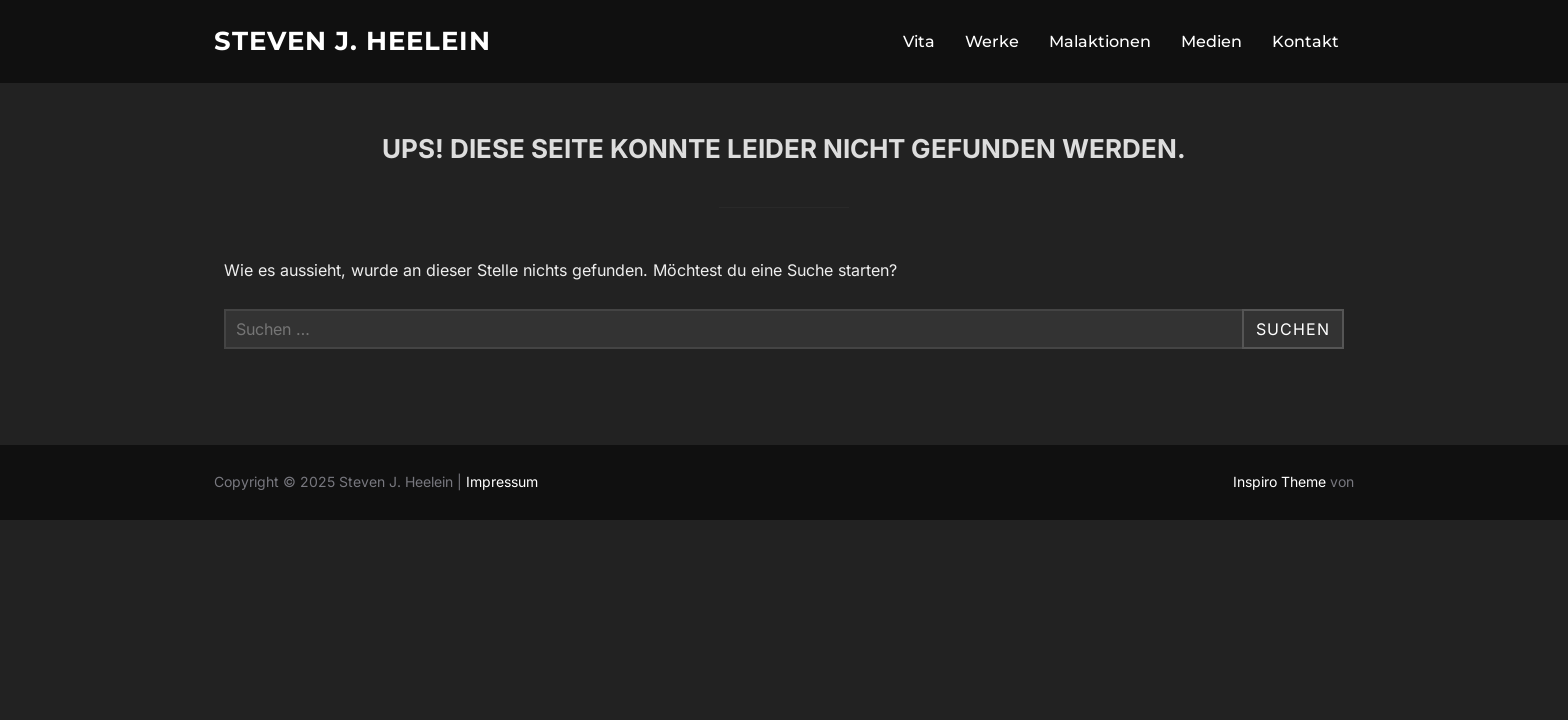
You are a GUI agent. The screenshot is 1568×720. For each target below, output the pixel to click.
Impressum (502, 481)
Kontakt (1305, 41)
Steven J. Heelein (352, 41)
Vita (919, 41)
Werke (992, 41)
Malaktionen (1100, 41)
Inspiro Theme (1279, 481)
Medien (1211, 41)
